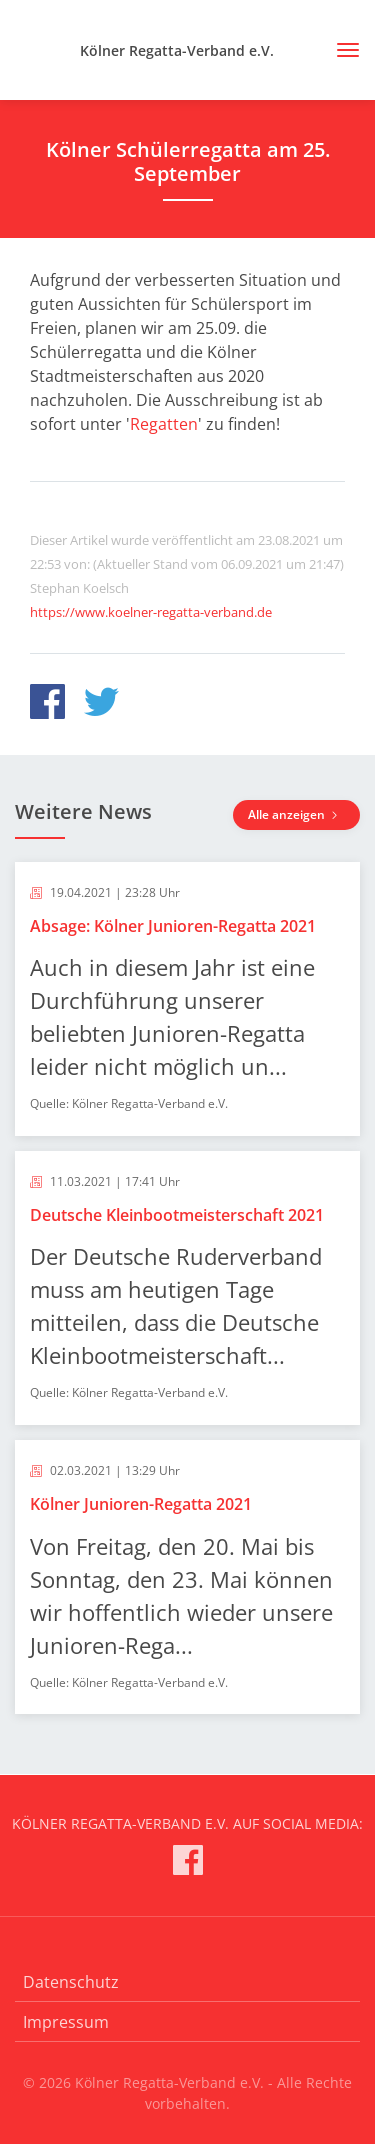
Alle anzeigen (296, 814)
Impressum (66, 2022)
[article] (187, 999)
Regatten (164, 424)
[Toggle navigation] (340, 50)
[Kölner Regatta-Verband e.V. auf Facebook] (188, 1863)
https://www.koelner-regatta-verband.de (151, 612)
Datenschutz (71, 1982)
